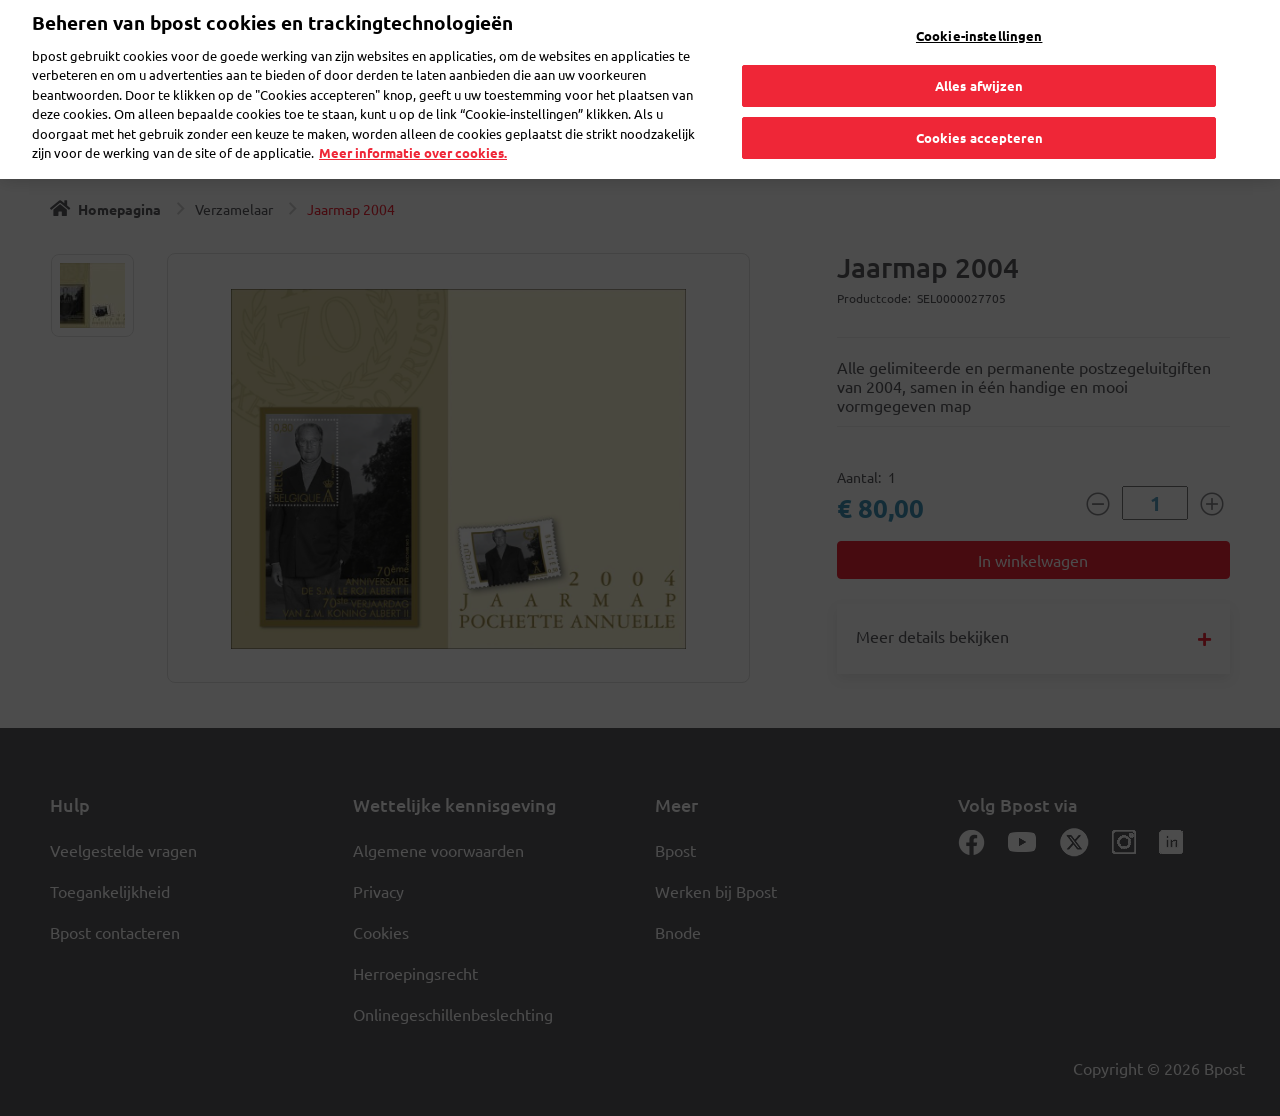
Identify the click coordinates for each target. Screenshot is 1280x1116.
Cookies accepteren (979, 118)
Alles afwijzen (979, 67)
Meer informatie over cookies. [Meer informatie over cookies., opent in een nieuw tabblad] (413, 134)
